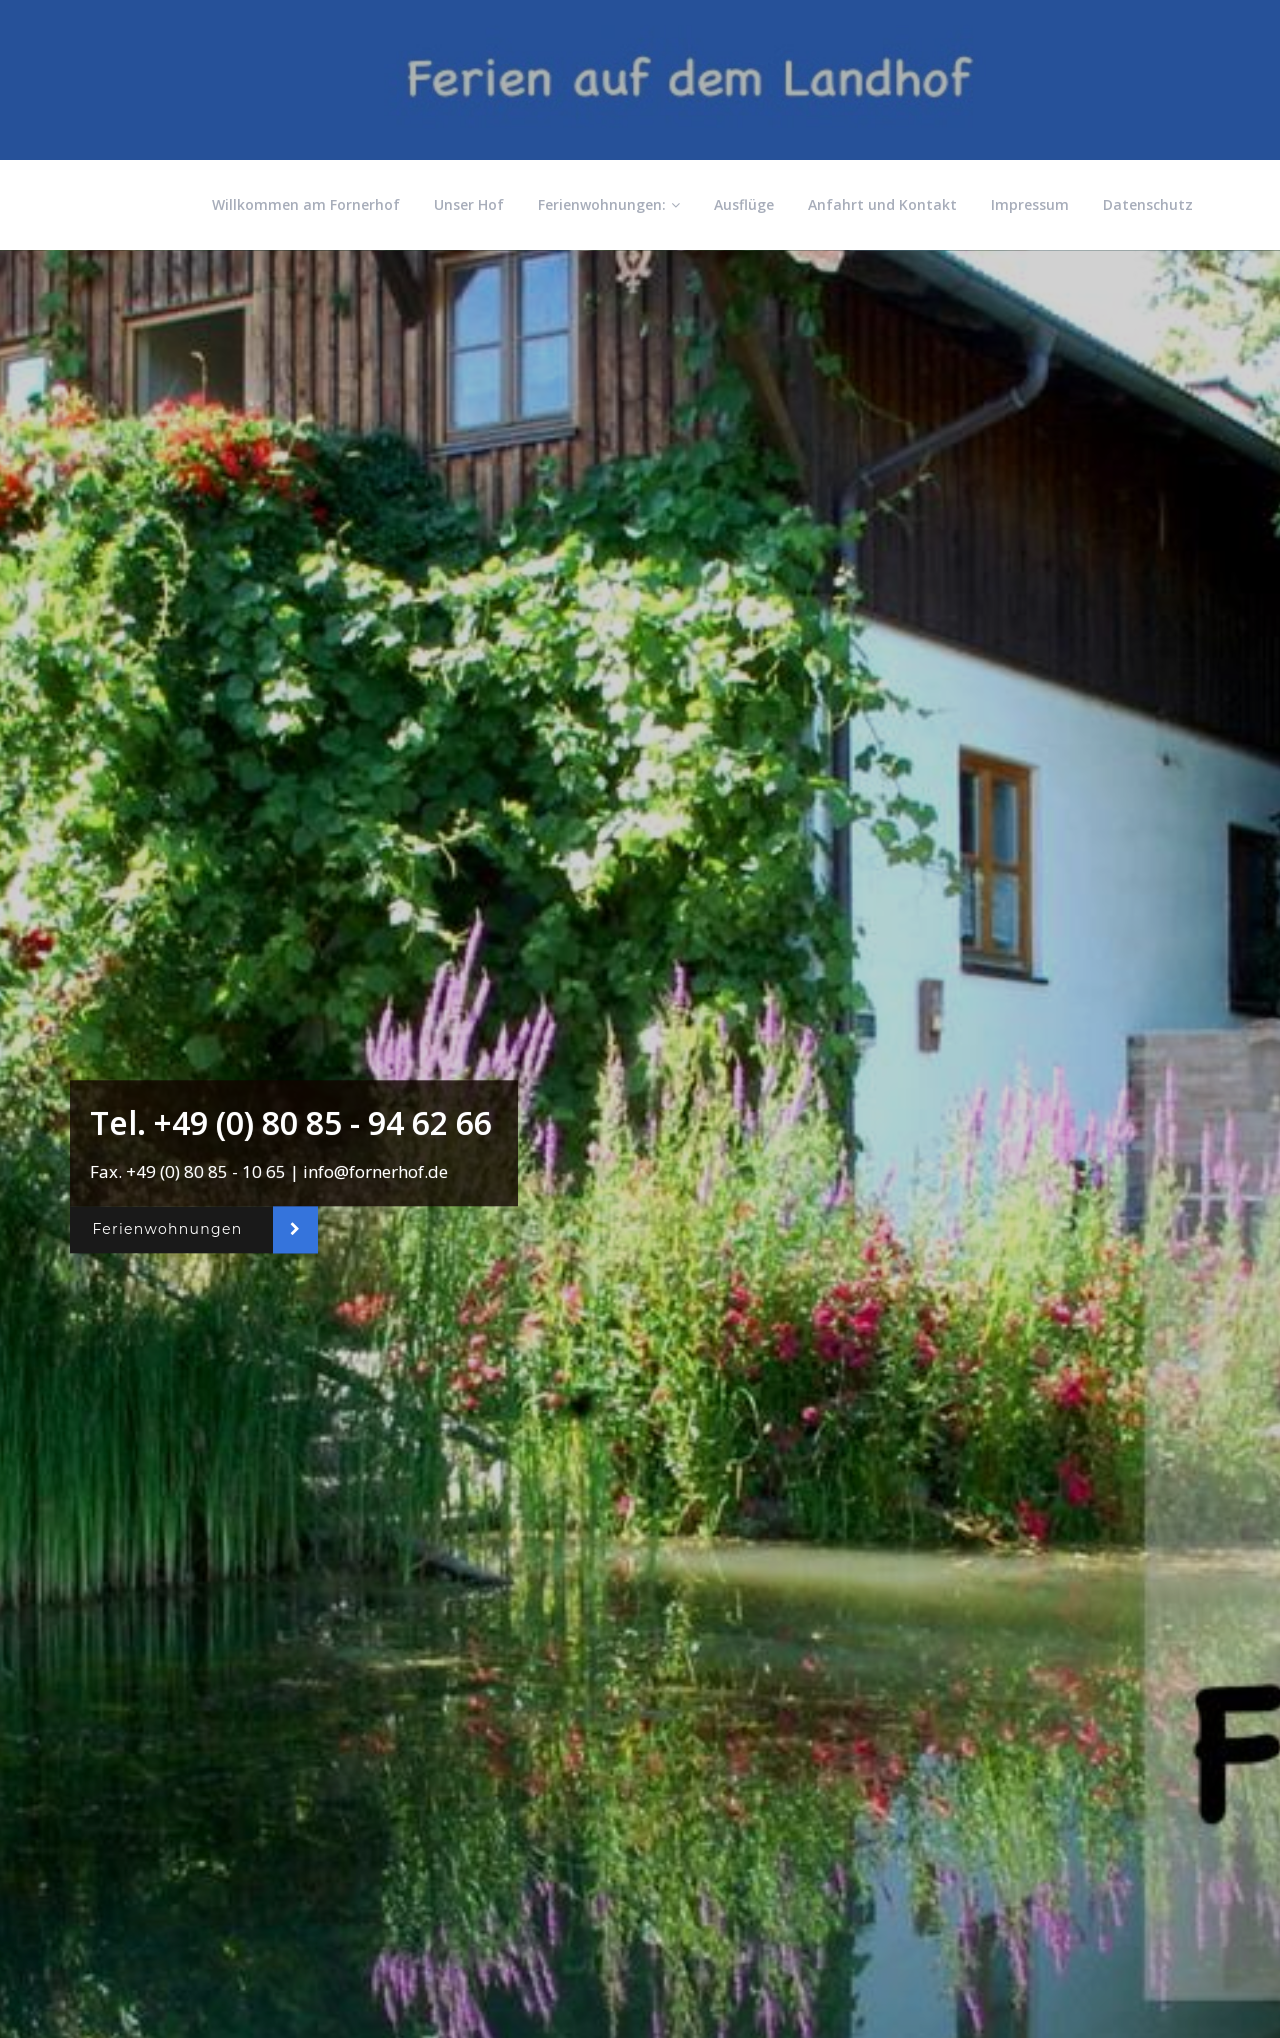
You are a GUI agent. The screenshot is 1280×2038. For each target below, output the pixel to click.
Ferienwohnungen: (609, 204)
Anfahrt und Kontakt (882, 204)
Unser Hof (469, 204)
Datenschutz (1148, 204)
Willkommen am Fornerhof (306, 204)
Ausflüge (744, 204)
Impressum (1030, 204)
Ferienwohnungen (167, 1230)
